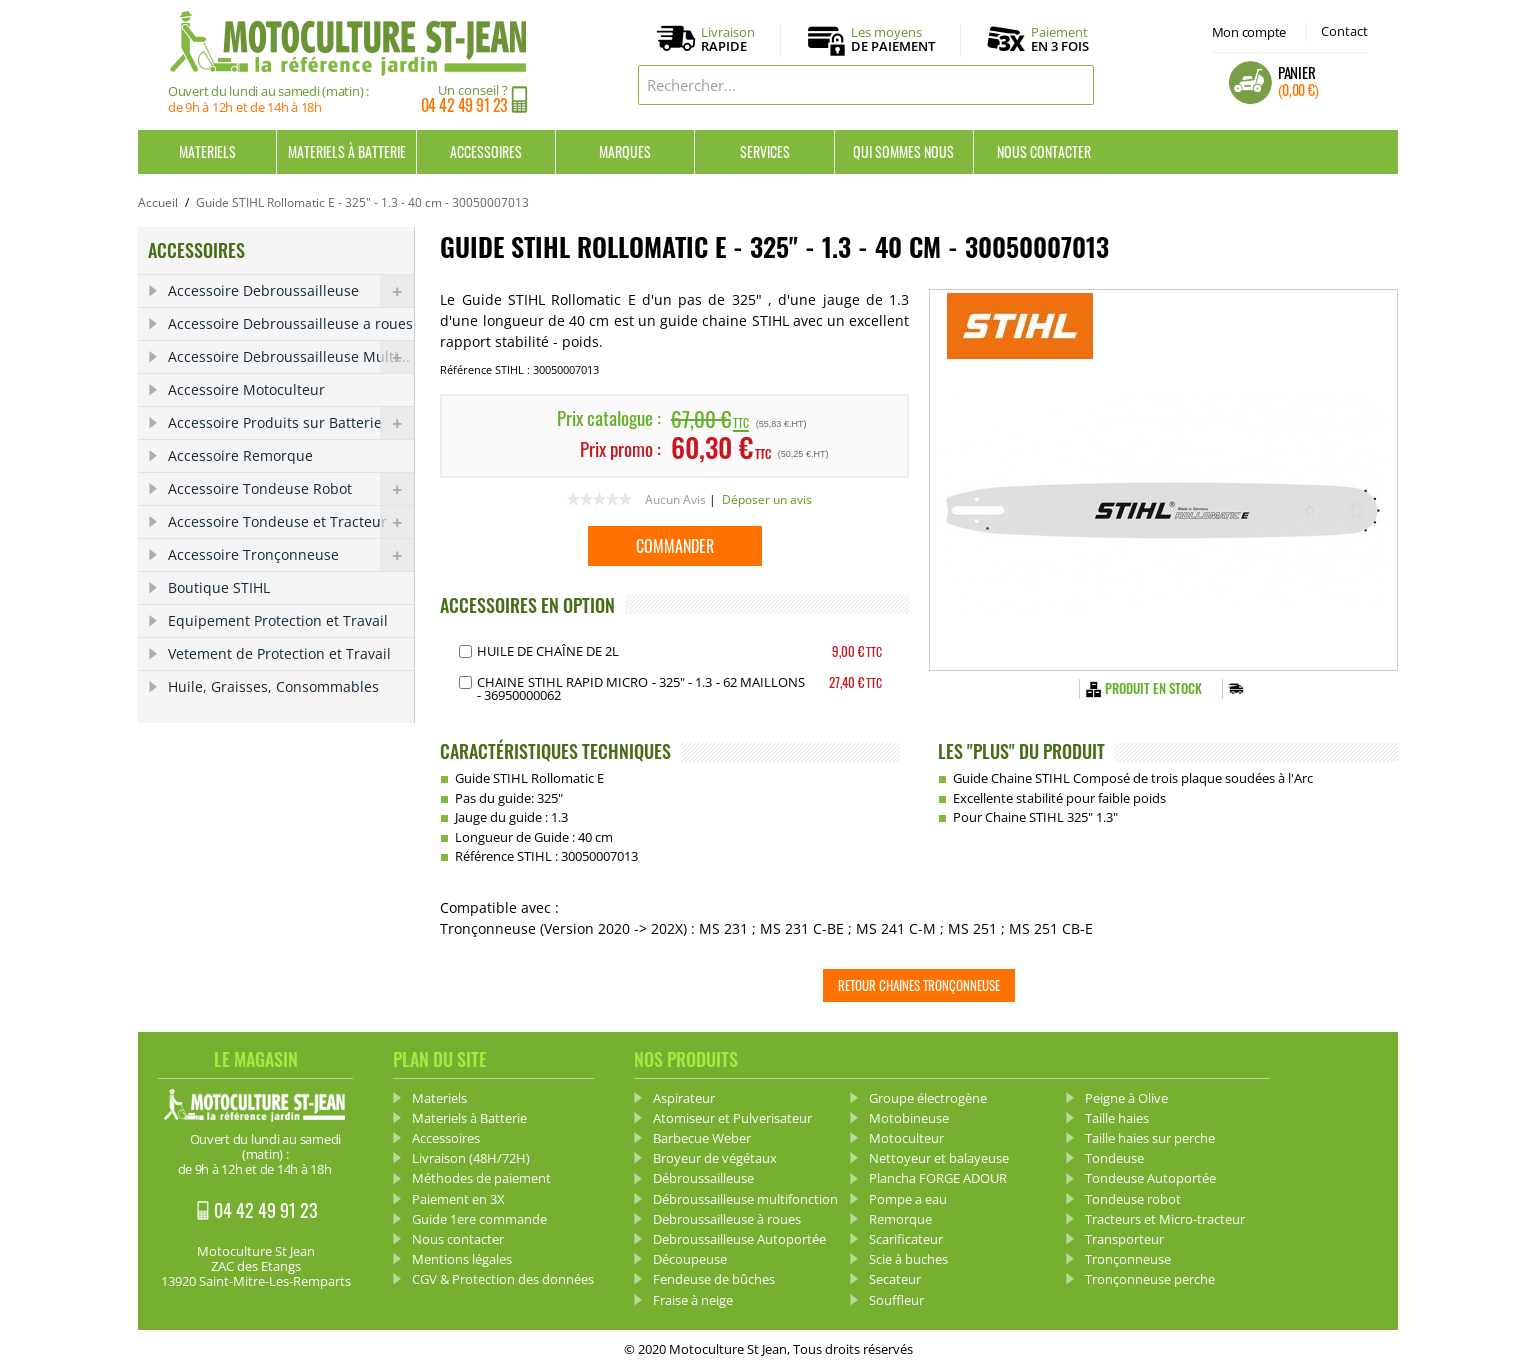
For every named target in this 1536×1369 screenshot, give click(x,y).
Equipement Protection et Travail (278, 620)
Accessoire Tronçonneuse (291, 555)
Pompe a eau (908, 1199)
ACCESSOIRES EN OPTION (527, 605)
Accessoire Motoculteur (246, 389)
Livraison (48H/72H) (471, 1158)
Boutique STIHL (219, 587)
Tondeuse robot (1133, 1199)
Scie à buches (908, 1259)
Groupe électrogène (928, 1098)
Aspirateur (684, 1098)
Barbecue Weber (702, 1138)
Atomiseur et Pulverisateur (732, 1118)
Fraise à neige (693, 1300)
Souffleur (896, 1300)
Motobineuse (909, 1118)
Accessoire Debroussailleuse (291, 291)
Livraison (728, 40)
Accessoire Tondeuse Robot (291, 489)
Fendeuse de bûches (714, 1279)
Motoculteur (906, 1138)
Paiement (1060, 39)
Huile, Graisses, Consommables (273, 686)
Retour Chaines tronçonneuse (919, 985)
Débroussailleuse (703, 1178)
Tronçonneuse (1128, 1259)
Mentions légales (462, 1259)
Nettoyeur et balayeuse (939, 1158)
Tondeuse (1114, 1158)
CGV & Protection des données (503, 1279)
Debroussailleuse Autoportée (739, 1239)
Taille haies (1117, 1118)
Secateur (895, 1279)
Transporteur (1124, 1239)
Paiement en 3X (458, 1199)
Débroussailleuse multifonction (745, 1199)
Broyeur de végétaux (715, 1158)
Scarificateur (906, 1239)
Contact (1344, 31)
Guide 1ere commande (479, 1219)
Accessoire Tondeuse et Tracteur (291, 522)
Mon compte (1249, 32)
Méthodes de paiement (481, 1178)
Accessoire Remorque (240, 455)
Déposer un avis (767, 499)
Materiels (207, 151)
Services (765, 151)
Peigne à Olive (1126, 1098)
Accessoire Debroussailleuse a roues (290, 323)
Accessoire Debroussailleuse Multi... (291, 357)
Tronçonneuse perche (1150, 1279)
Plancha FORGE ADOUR (938, 1178)
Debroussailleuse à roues (727, 1219)
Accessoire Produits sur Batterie (291, 423)
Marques (625, 151)
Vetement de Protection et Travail (279, 653)
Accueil (158, 202)
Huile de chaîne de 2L (548, 651)
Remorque (900, 1219)
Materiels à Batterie (347, 151)
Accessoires (486, 151)
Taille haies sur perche (1150, 1138)
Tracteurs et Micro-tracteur (1165, 1219)
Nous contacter (1044, 151)
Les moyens (893, 40)
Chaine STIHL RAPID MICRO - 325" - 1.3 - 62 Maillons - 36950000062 (641, 688)
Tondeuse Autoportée (1150, 1178)
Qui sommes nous (903, 151)
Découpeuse (690, 1259)
